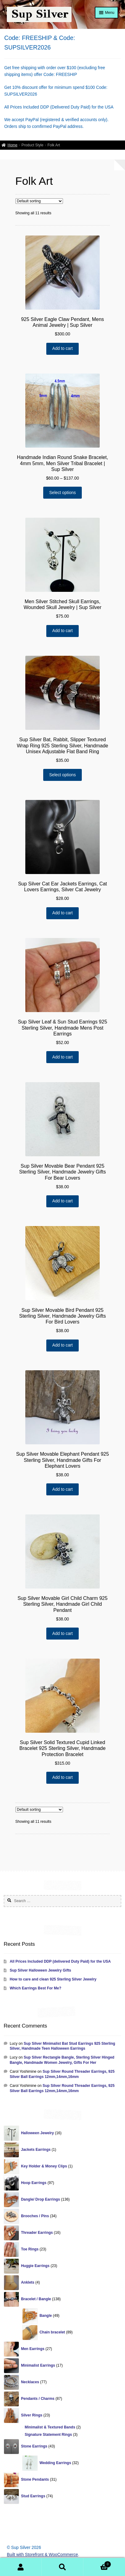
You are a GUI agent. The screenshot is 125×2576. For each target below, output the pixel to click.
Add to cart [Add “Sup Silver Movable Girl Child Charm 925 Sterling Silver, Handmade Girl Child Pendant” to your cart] (62, 1633)
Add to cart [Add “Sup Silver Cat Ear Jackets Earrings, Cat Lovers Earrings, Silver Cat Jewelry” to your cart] (62, 913)
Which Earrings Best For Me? (35, 1988)
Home (12, 145)
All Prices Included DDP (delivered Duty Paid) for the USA (60, 1961)
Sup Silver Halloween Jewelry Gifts (40, 1970)
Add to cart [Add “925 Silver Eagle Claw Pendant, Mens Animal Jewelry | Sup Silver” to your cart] (62, 348)
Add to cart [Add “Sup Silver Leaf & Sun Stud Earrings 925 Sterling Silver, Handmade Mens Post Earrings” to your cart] (62, 1057)
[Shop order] (39, 201)
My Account (21, 2567)
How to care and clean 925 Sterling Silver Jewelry (53, 1979)
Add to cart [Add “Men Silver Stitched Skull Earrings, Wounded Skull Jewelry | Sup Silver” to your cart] (62, 630)
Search (62, 2567)
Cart (97, 2563)
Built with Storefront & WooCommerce (42, 2554)
